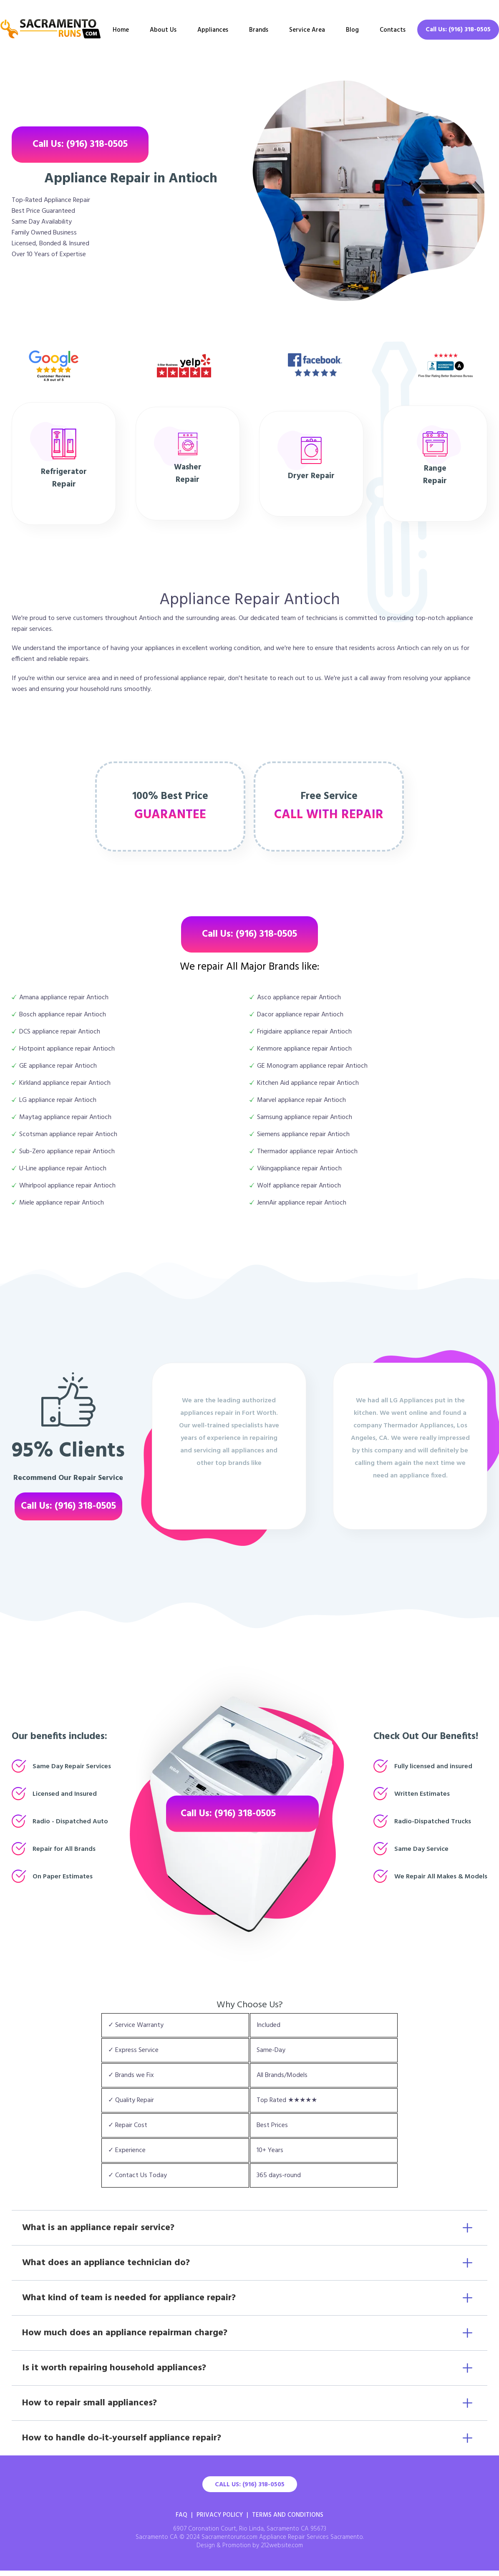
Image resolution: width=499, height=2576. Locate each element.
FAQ (181, 2515)
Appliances (212, 30)
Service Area (307, 30)
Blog (352, 30)
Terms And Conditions (287, 2515)
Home (121, 30)
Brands (258, 30)
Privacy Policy (220, 2515)
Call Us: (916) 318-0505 (458, 30)
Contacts (393, 30)
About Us (163, 30)
